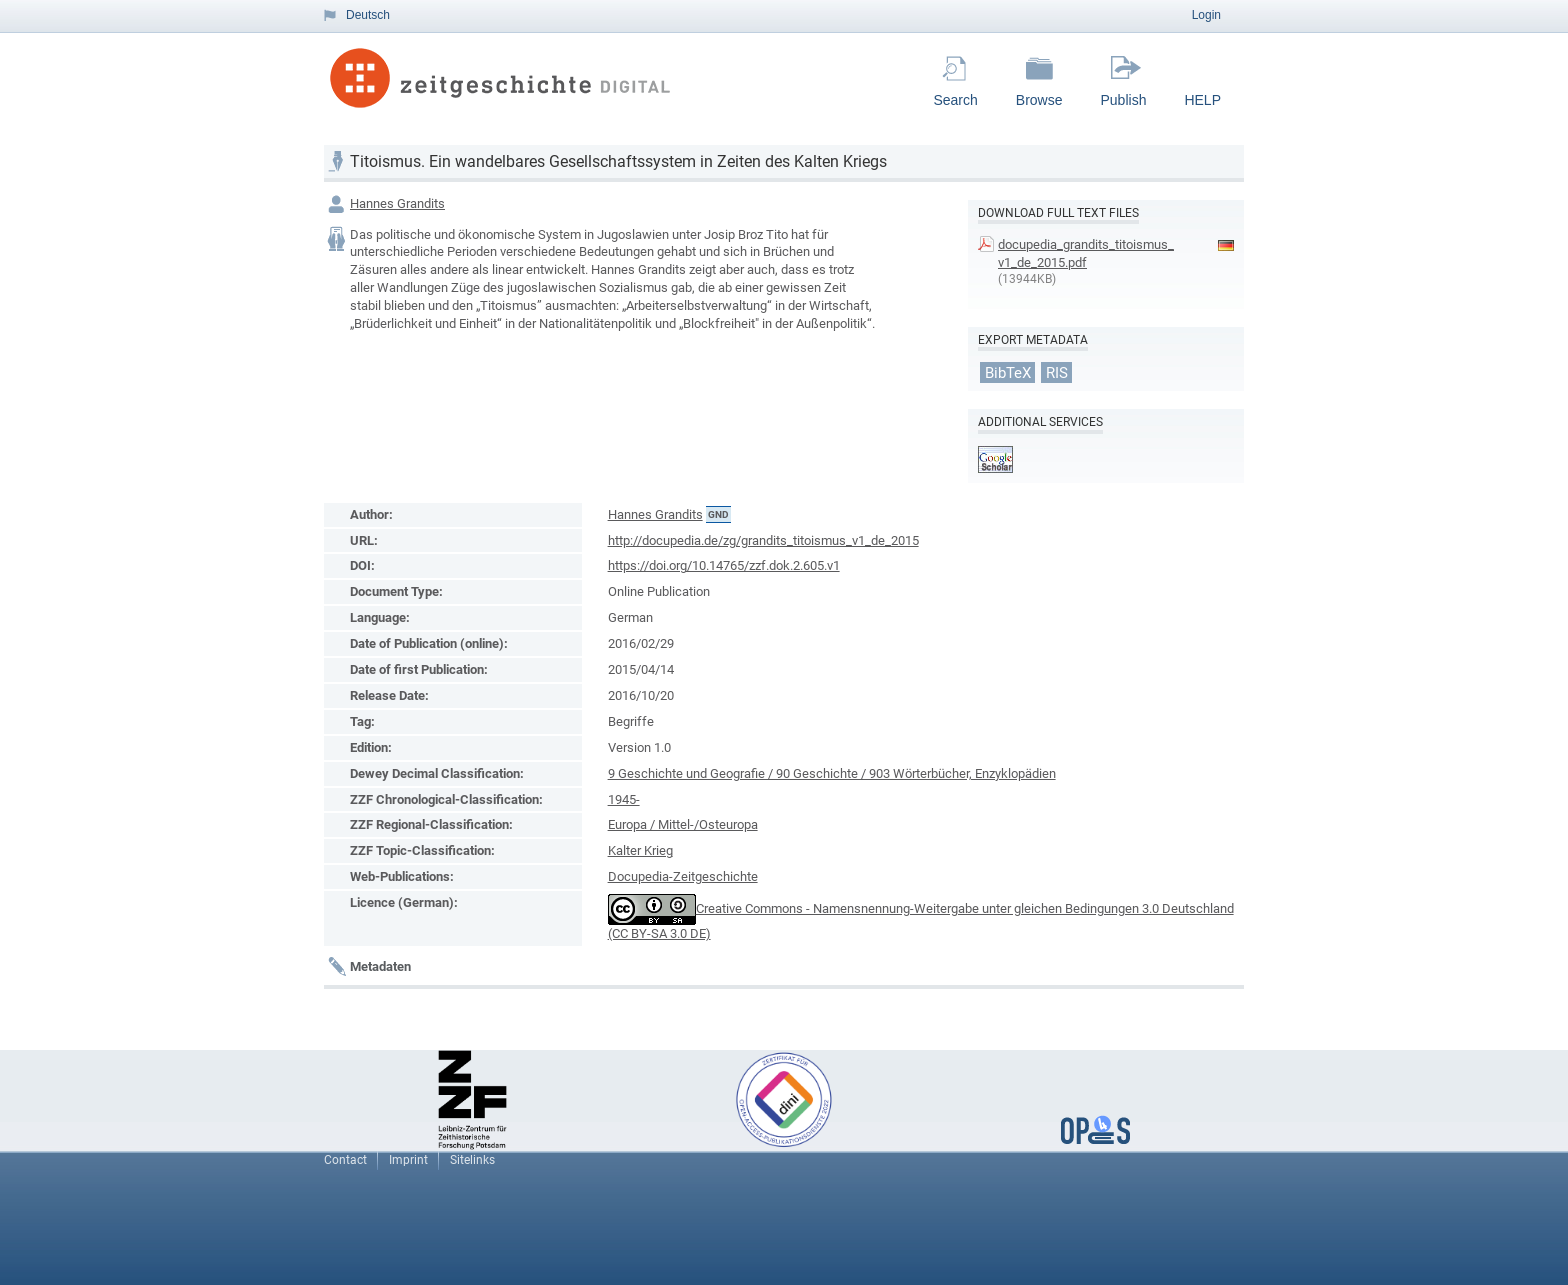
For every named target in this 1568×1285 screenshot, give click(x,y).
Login (1206, 15)
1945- (624, 799)
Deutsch (368, 15)
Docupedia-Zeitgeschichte (683, 876)
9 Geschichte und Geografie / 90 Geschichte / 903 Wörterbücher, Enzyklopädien (832, 773)
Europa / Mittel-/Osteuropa (683, 824)
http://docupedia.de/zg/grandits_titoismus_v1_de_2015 (763, 540)
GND (718, 514)
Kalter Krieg (640, 850)
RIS (1057, 372)
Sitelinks (472, 1160)
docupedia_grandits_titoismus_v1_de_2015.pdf (1086, 253)
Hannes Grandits (397, 203)
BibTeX (1008, 372)
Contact (345, 1160)
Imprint (408, 1160)
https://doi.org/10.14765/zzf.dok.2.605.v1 (724, 565)
